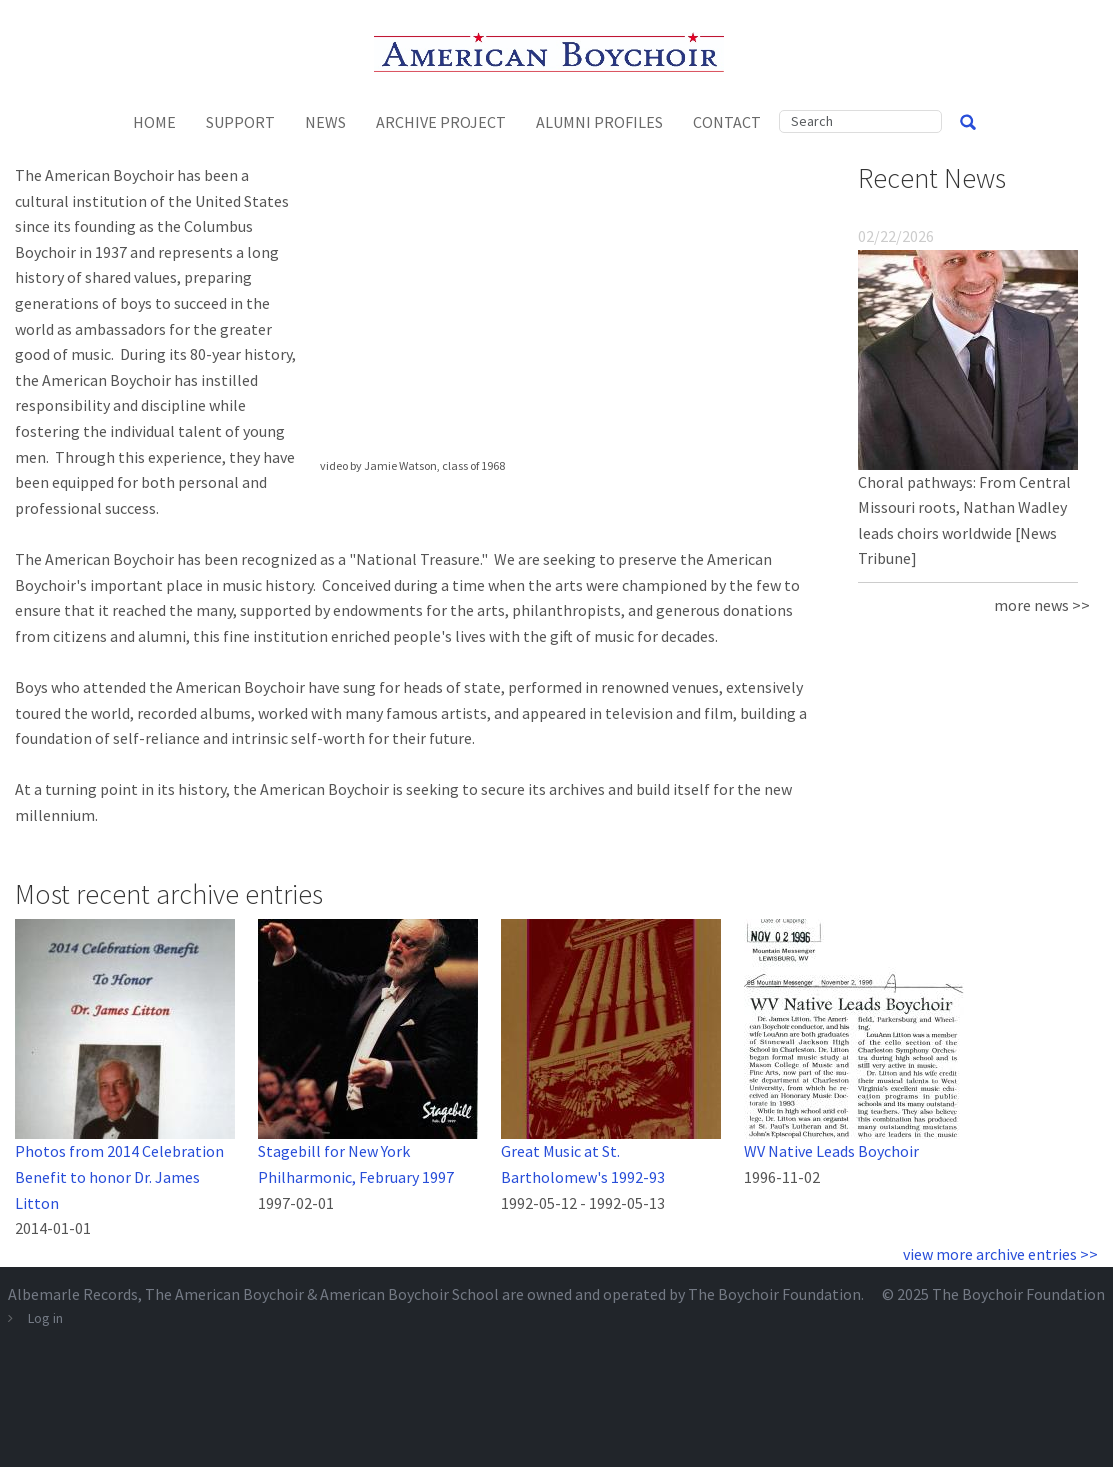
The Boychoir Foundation (1018, 1294)
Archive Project (441, 122)
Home (154, 122)
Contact (727, 122)
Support (240, 122)
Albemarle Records (73, 1294)
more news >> (1042, 605)
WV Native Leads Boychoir (831, 1151)
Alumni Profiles (599, 122)
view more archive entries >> (1000, 1254)
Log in (45, 1318)
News (325, 122)
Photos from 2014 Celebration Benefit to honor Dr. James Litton (119, 1176)
